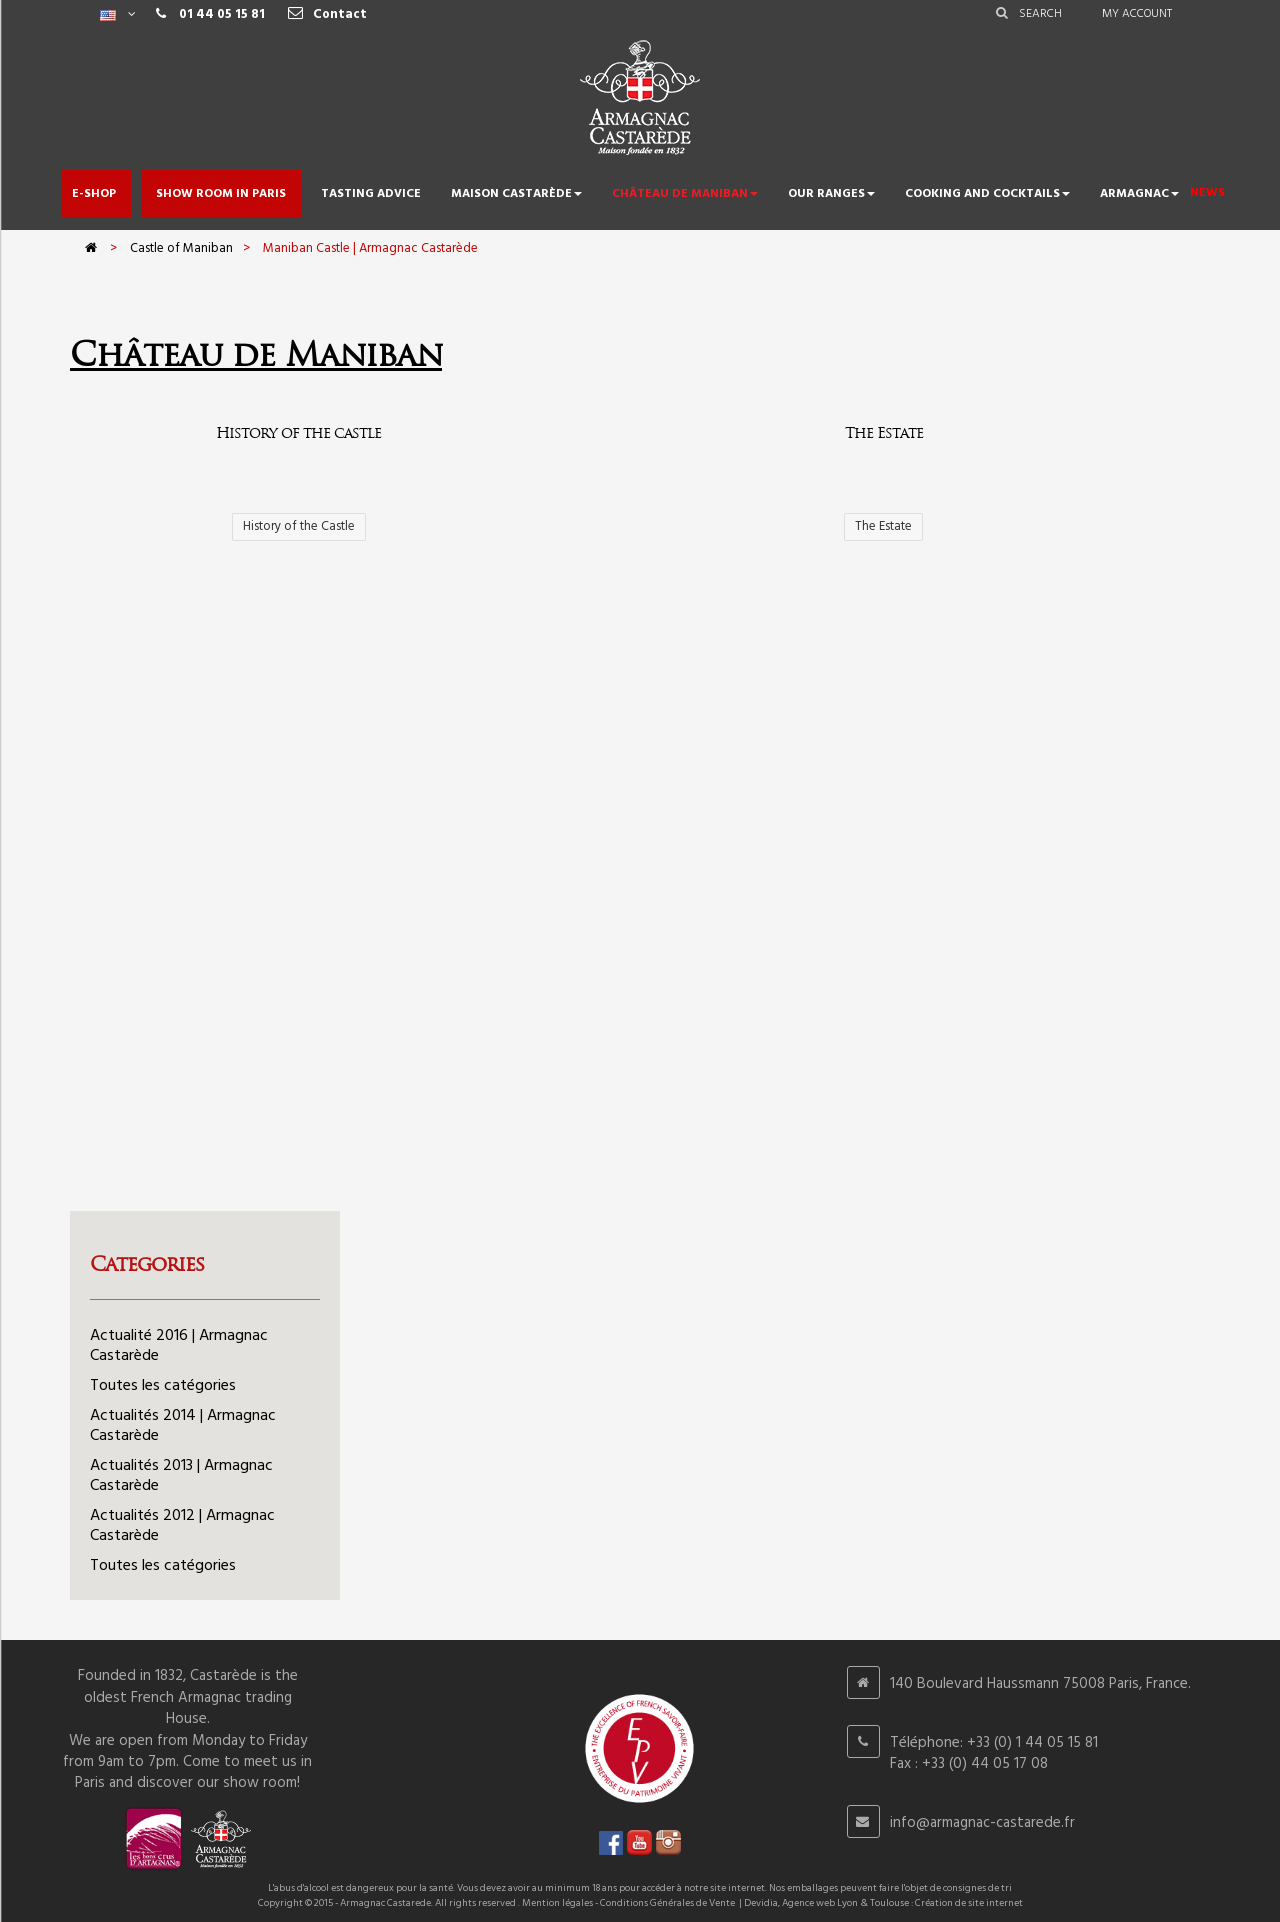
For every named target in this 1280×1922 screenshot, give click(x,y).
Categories (147, 1264)
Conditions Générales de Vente (667, 1903)
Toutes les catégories (163, 1386)
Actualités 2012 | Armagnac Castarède (182, 1526)
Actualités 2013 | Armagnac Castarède (181, 1476)
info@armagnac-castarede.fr (982, 1823)
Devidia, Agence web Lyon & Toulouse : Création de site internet (883, 1903)
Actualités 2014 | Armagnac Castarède (183, 1426)
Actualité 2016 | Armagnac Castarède (179, 1346)
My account (1137, 14)
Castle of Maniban (181, 248)
